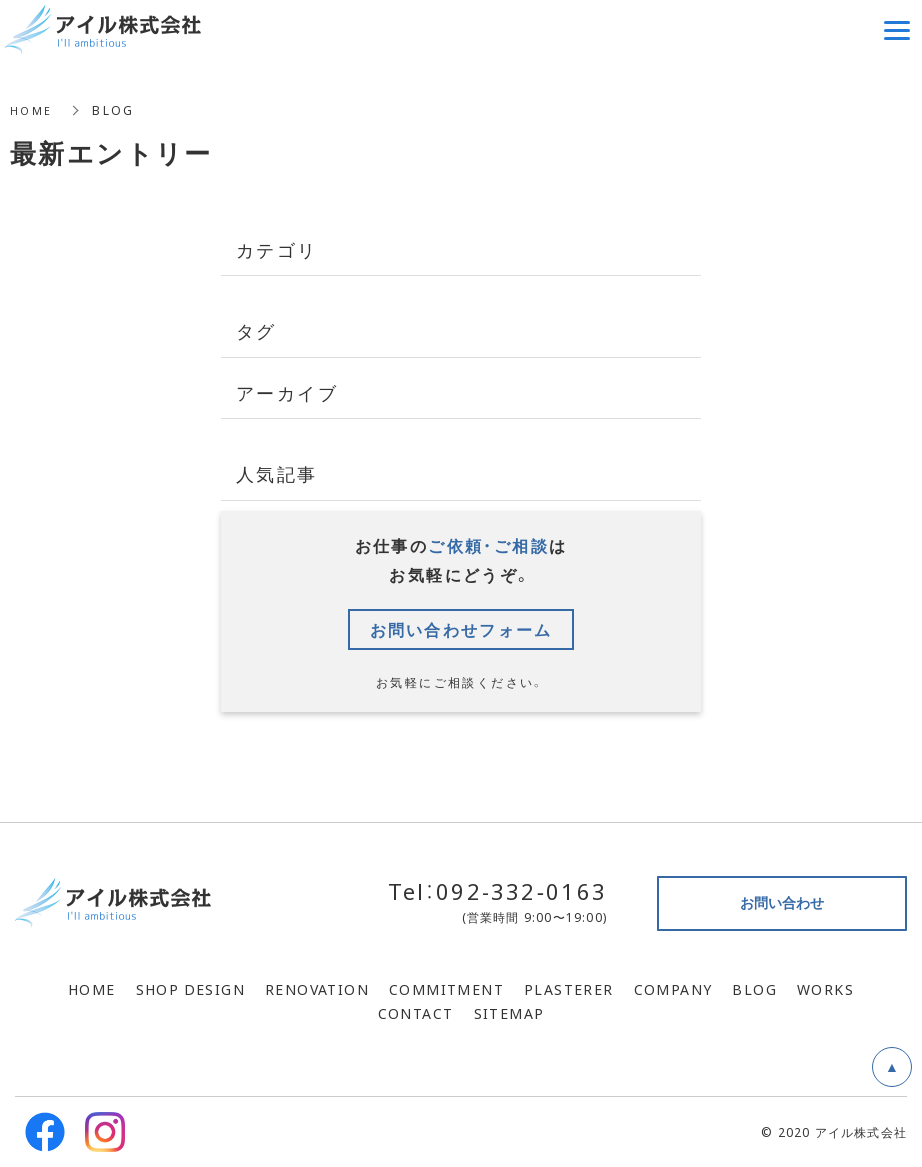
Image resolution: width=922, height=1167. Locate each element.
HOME (32, 110)
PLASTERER (569, 989)
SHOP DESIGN (190, 989)
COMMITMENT (446, 989)
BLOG (754, 989)
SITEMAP (509, 1013)
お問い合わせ (782, 902)
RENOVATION (317, 989)
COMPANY (673, 989)
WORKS (825, 989)
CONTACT (416, 1013)
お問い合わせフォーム (461, 629)
